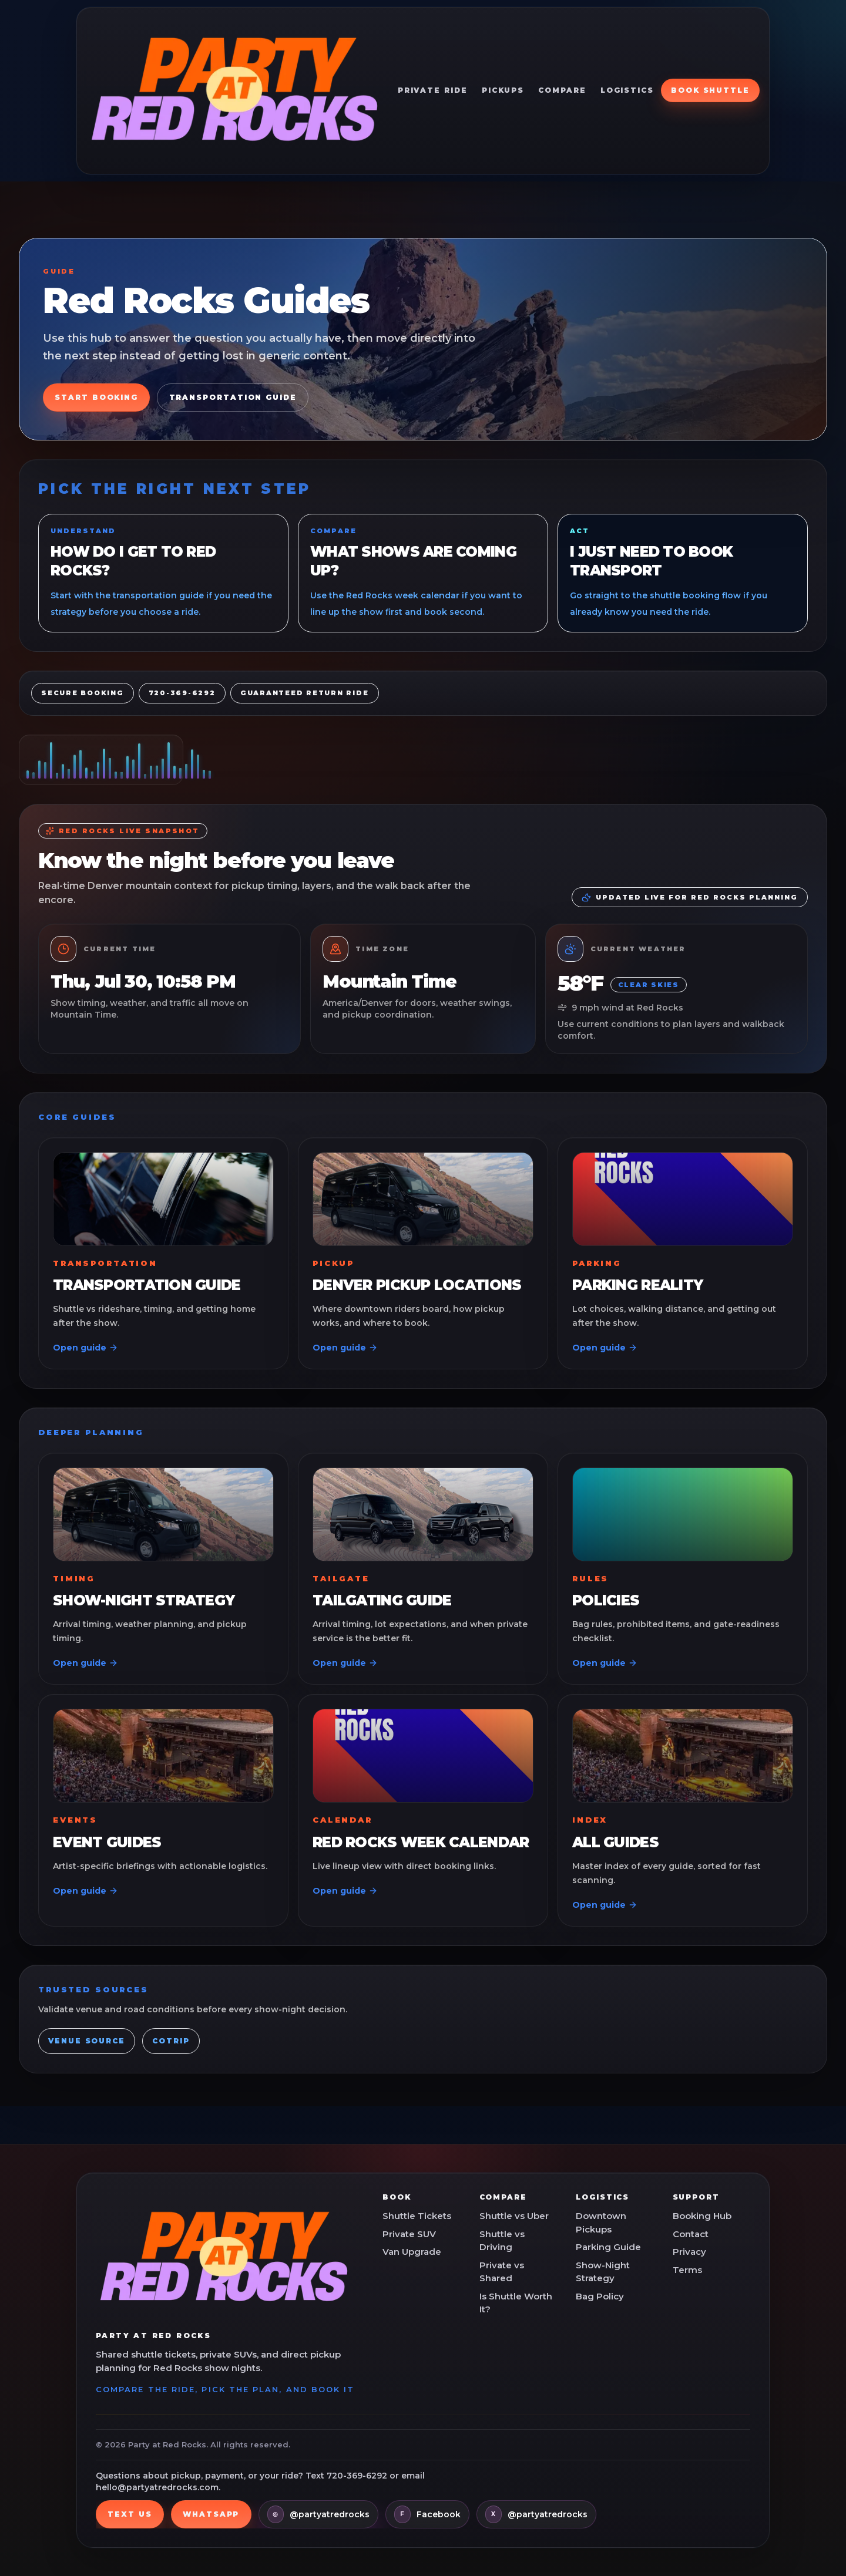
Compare (562, 90)
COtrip (171, 2040)
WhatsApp (211, 2514)
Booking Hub (702, 2215)
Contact (691, 2234)
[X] (536, 2514)
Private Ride (433, 90)
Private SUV (409, 2234)
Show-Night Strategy (603, 2272)
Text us (130, 2514)
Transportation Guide (233, 397)
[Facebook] (427, 2514)
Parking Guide (608, 2246)
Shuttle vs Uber (514, 2215)
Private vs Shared (501, 2272)
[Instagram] (318, 2514)
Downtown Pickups (601, 2222)
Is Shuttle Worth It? (515, 2303)
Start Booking (96, 397)
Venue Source (86, 2040)
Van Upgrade (411, 2251)
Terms (687, 2269)
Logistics (627, 90)
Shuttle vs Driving (502, 2240)
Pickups (503, 90)
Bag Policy (600, 2296)
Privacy (689, 2251)
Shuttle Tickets (416, 2215)
